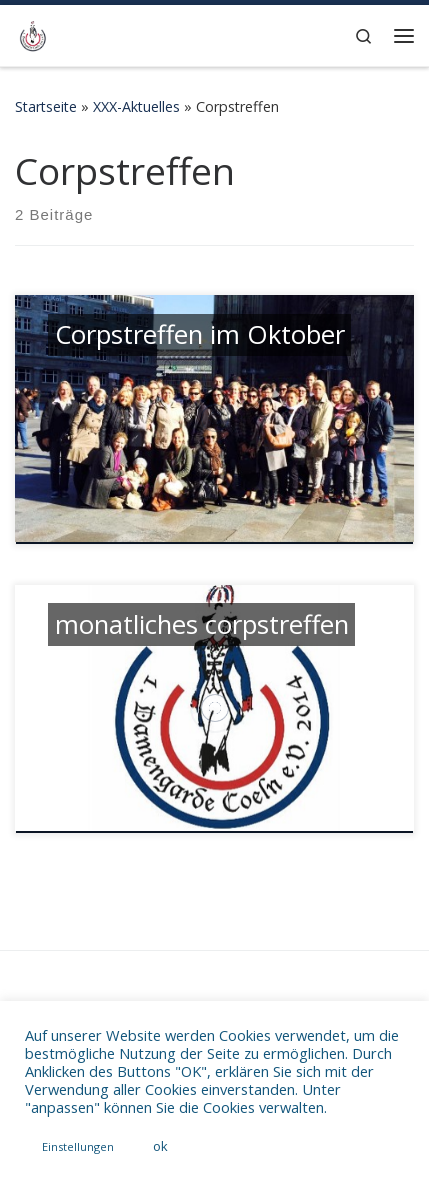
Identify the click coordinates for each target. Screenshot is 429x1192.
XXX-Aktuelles (136, 106)
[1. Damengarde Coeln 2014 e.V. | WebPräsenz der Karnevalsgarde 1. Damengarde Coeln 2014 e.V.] (33, 33)
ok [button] (160, 1146)
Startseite (46, 106)
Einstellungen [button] (78, 1146)
